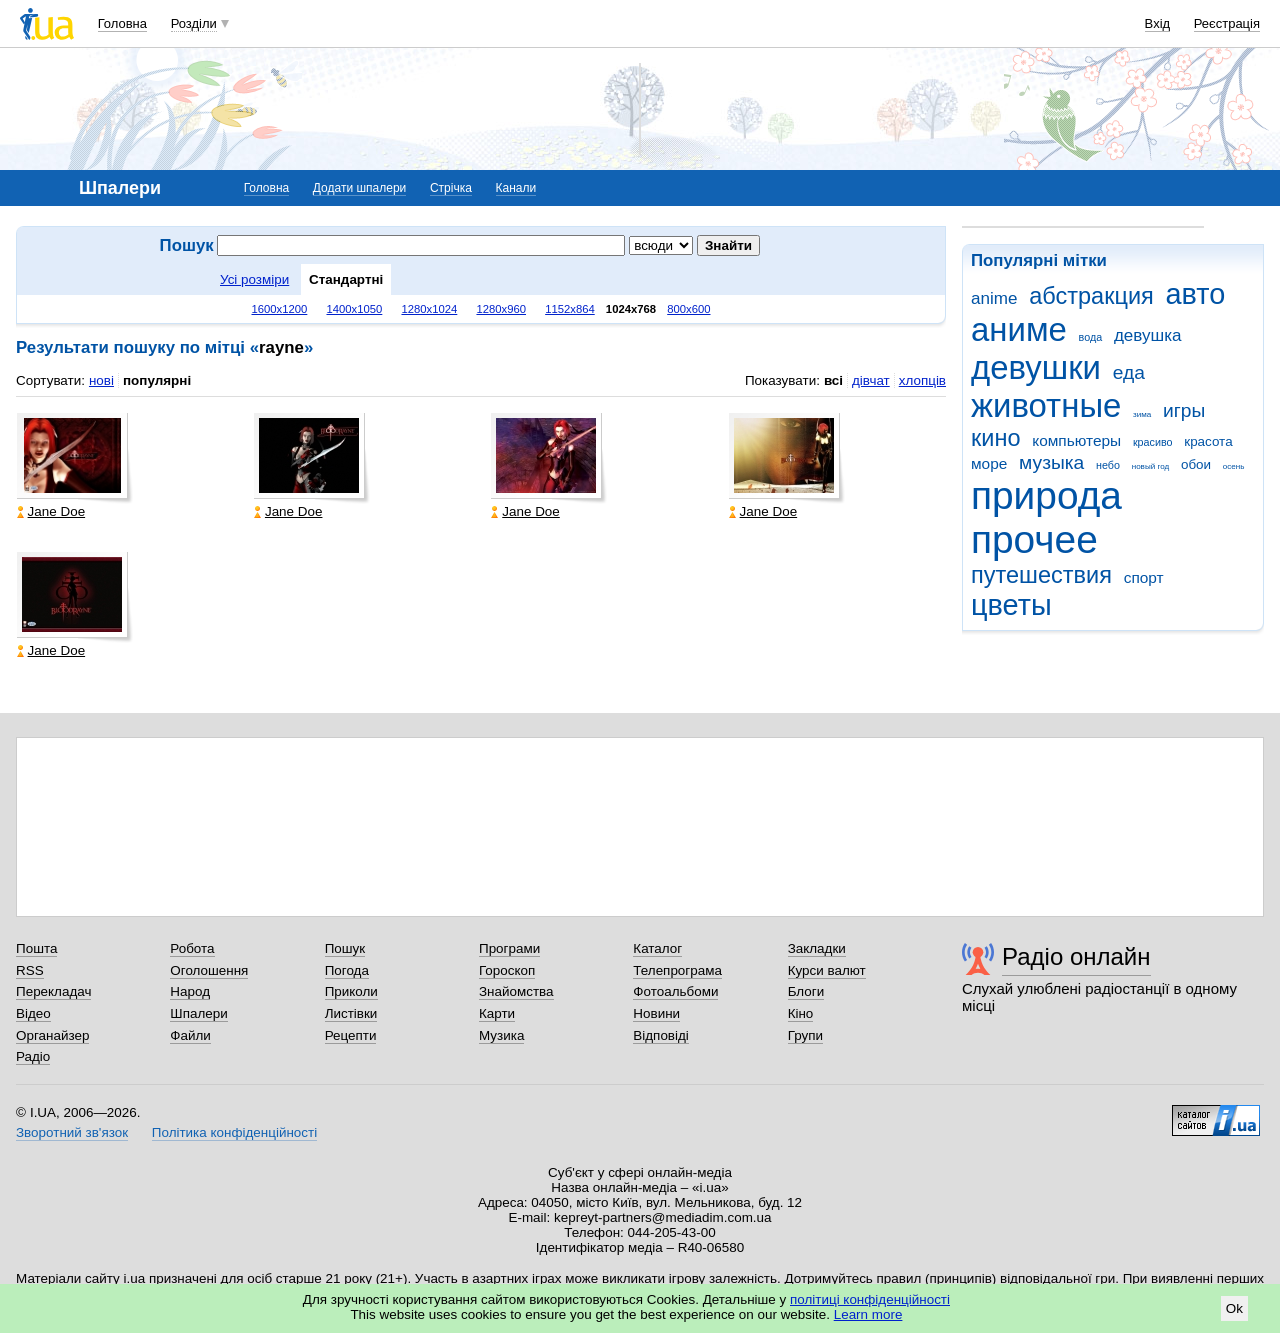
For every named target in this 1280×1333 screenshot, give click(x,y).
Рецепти (351, 1035)
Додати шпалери (359, 188)
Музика (501, 1035)
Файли (190, 1035)
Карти (497, 1013)
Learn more (868, 1314)
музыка (1051, 462)
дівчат (871, 380)
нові (101, 380)
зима (1142, 414)
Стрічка (451, 188)
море (989, 463)
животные (1046, 405)
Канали (516, 188)
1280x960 (501, 309)
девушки (1036, 367)
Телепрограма (677, 970)
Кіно (801, 1013)
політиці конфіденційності (870, 1299)
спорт (1144, 577)
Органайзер (52, 1035)
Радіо (33, 1056)
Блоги (806, 991)
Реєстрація (1227, 23)
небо (1108, 465)
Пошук (345, 948)
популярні (157, 380)
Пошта (36, 948)
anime (994, 298)
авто (1196, 294)
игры (1184, 410)
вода (1091, 337)
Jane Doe (51, 511)
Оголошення (209, 970)
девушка (1148, 335)
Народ (190, 991)
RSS (30, 970)
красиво (1153, 442)
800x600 (688, 309)
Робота (192, 948)
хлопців (922, 380)
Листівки (351, 1013)
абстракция (1091, 296)
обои (1196, 464)
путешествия (1041, 575)
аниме (1019, 329)
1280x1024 (429, 309)
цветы (1011, 605)
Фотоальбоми (675, 991)
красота (1208, 441)
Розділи (194, 23)
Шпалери (198, 1013)
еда (1129, 372)
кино (996, 438)
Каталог (657, 948)
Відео (33, 1013)
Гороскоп (507, 970)
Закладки (817, 948)
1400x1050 (354, 309)
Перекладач (53, 991)
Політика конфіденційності (234, 1132)
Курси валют (827, 970)
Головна (122, 23)
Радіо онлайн (1076, 956)
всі (833, 380)
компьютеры (1076, 440)
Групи (805, 1035)
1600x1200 (280, 309)
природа (1046, 495)
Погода (347, 970)
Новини (656, 1013)
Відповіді (661, 1035)
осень (1234, 466)
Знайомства (516, 991)
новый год (1150, 466)
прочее (1034, 539)
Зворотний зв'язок (72, 1132)
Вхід (1158, 23)
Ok (1234, 1308)
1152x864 (570, 309)
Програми (509, 948)
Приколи (351, 991)
